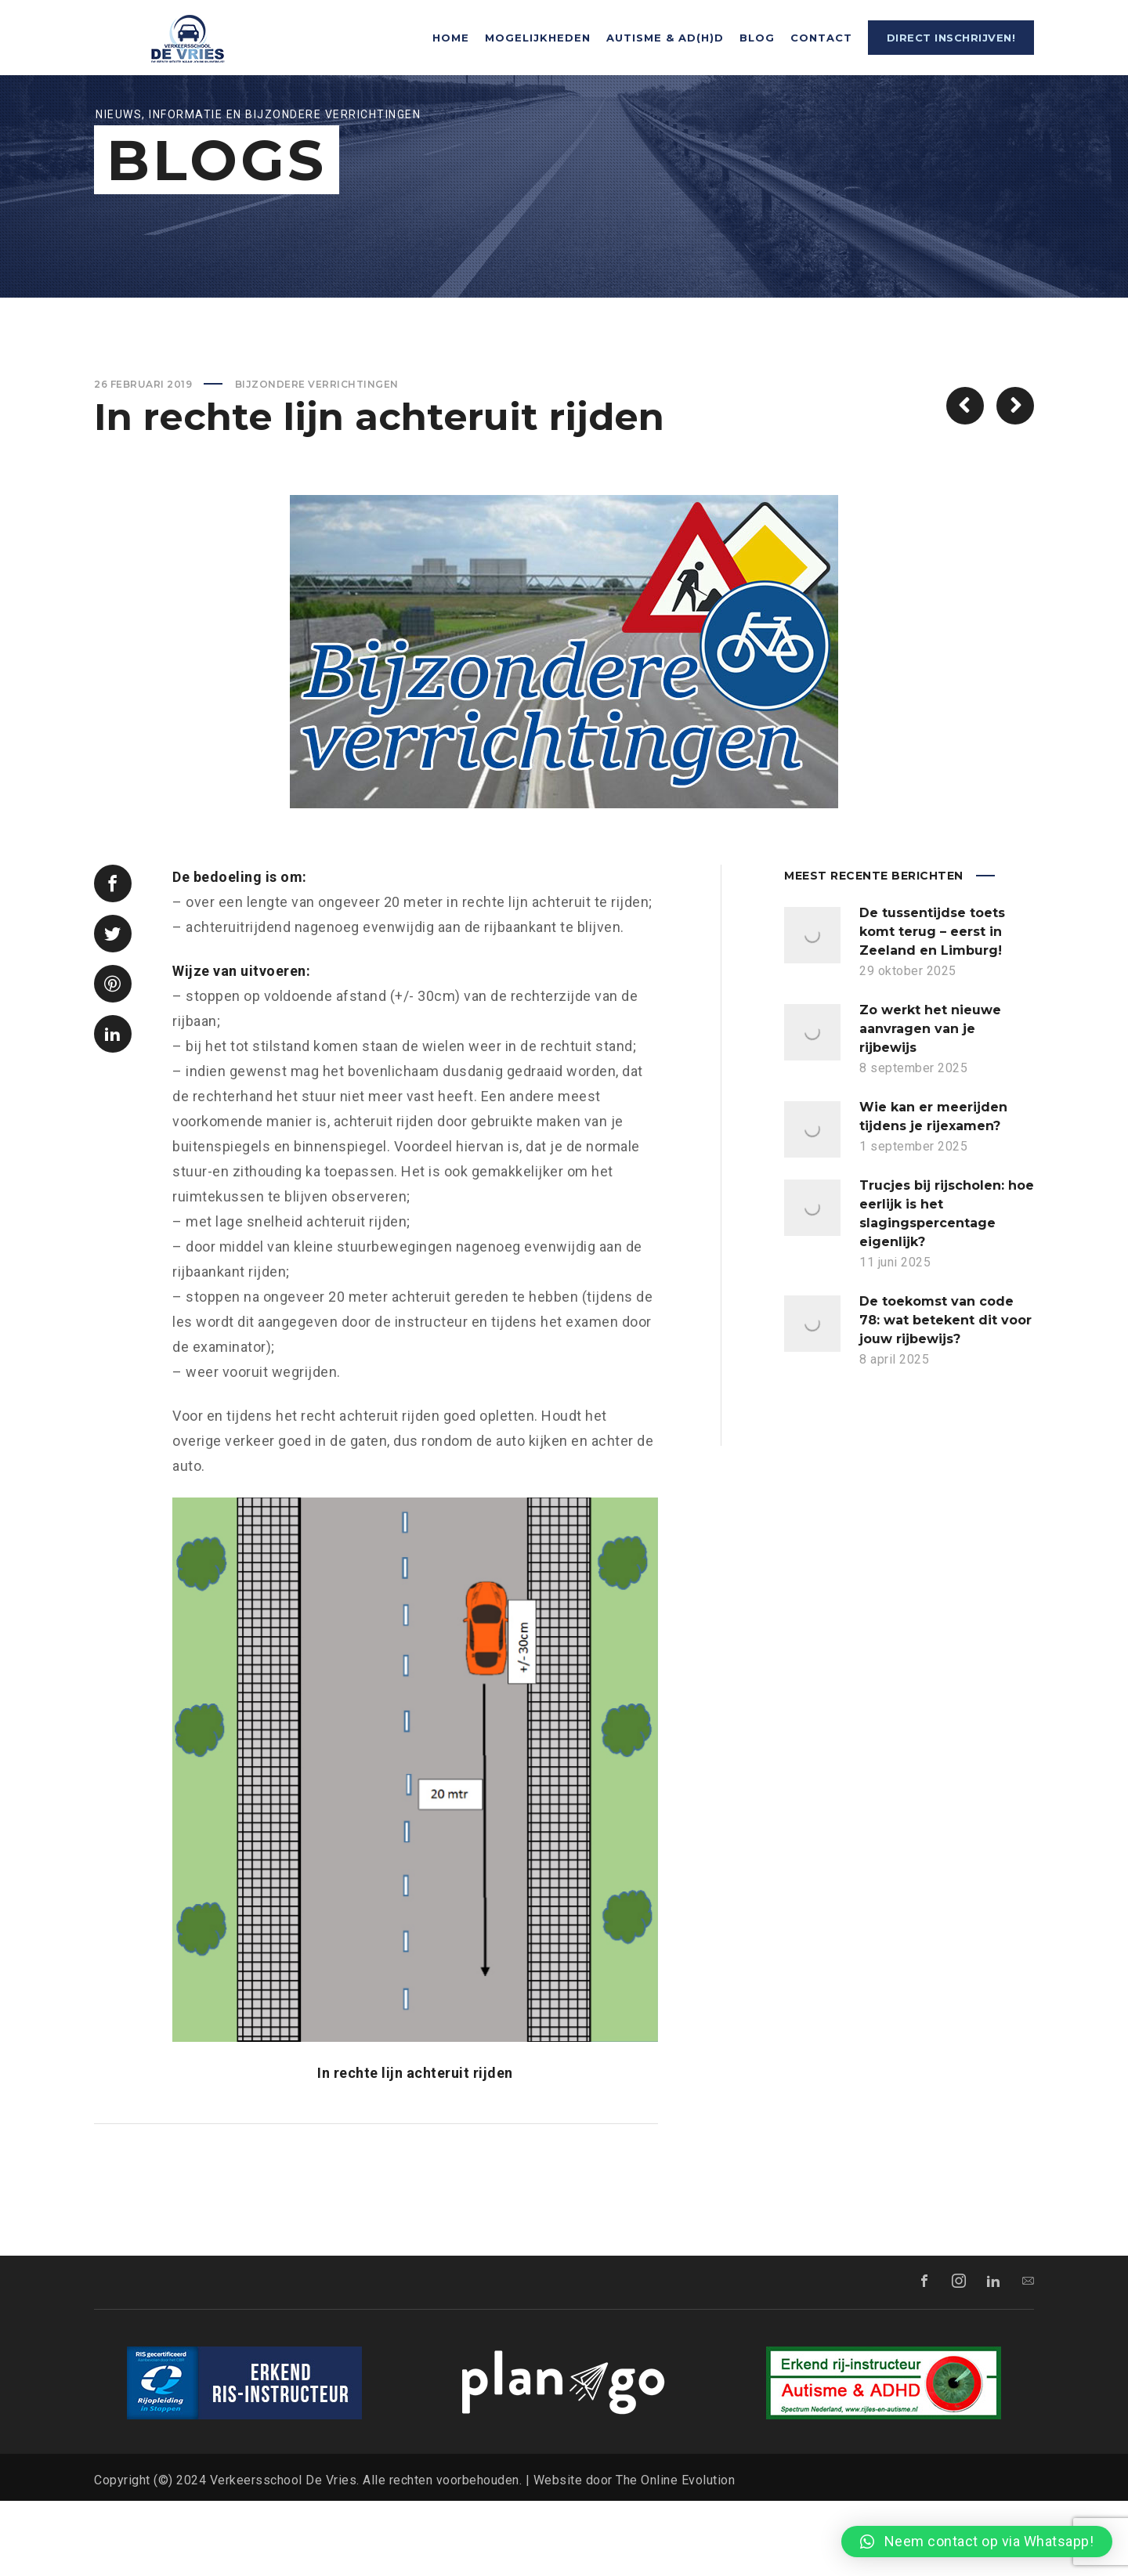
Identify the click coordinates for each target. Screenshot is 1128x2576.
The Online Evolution (675, 2555)
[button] (976, 2541)
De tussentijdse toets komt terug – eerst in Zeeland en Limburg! (932, 1007)
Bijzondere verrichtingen (317, 459)
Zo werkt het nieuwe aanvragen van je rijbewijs (930, 1104)
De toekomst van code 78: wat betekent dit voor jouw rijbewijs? (945, 1395)
